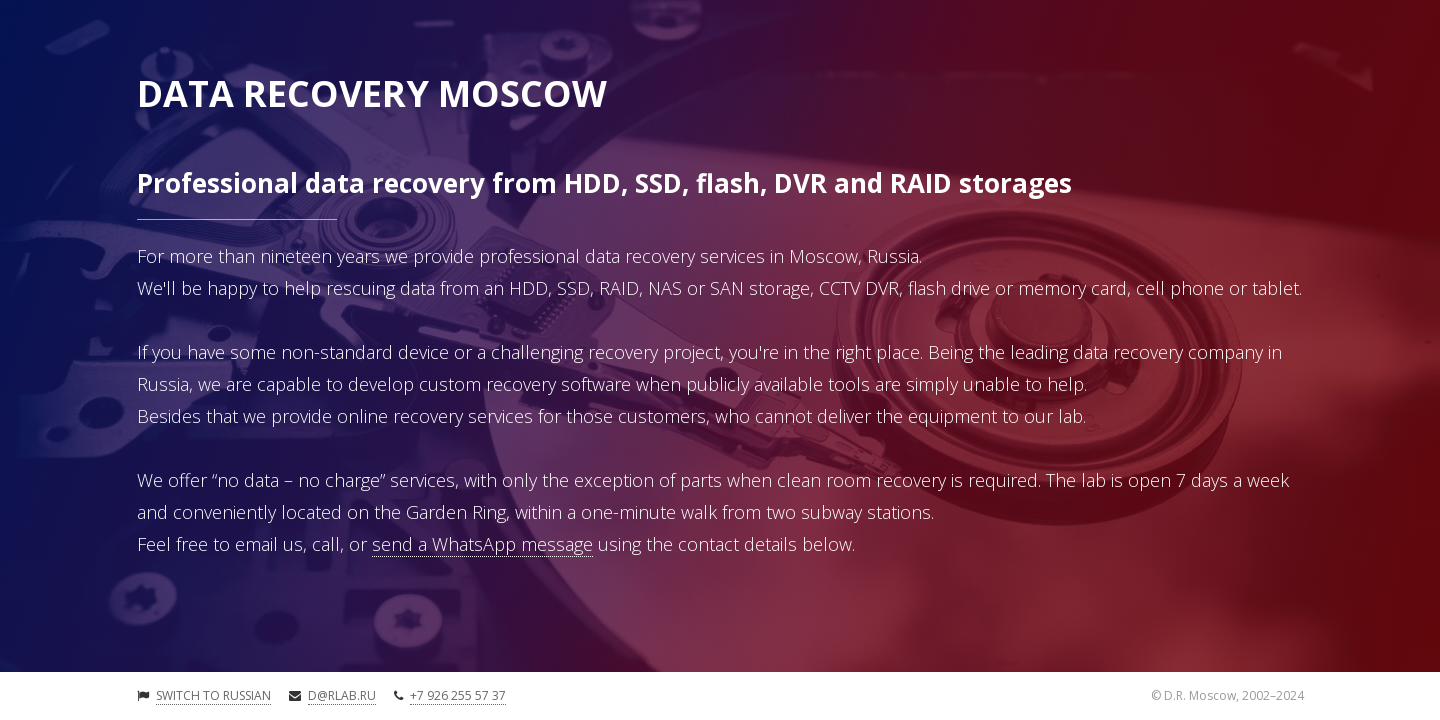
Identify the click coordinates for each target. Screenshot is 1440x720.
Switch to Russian (213, 695)
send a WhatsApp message (482, 544)
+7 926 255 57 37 (458, 695)
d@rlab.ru (342, 695)
